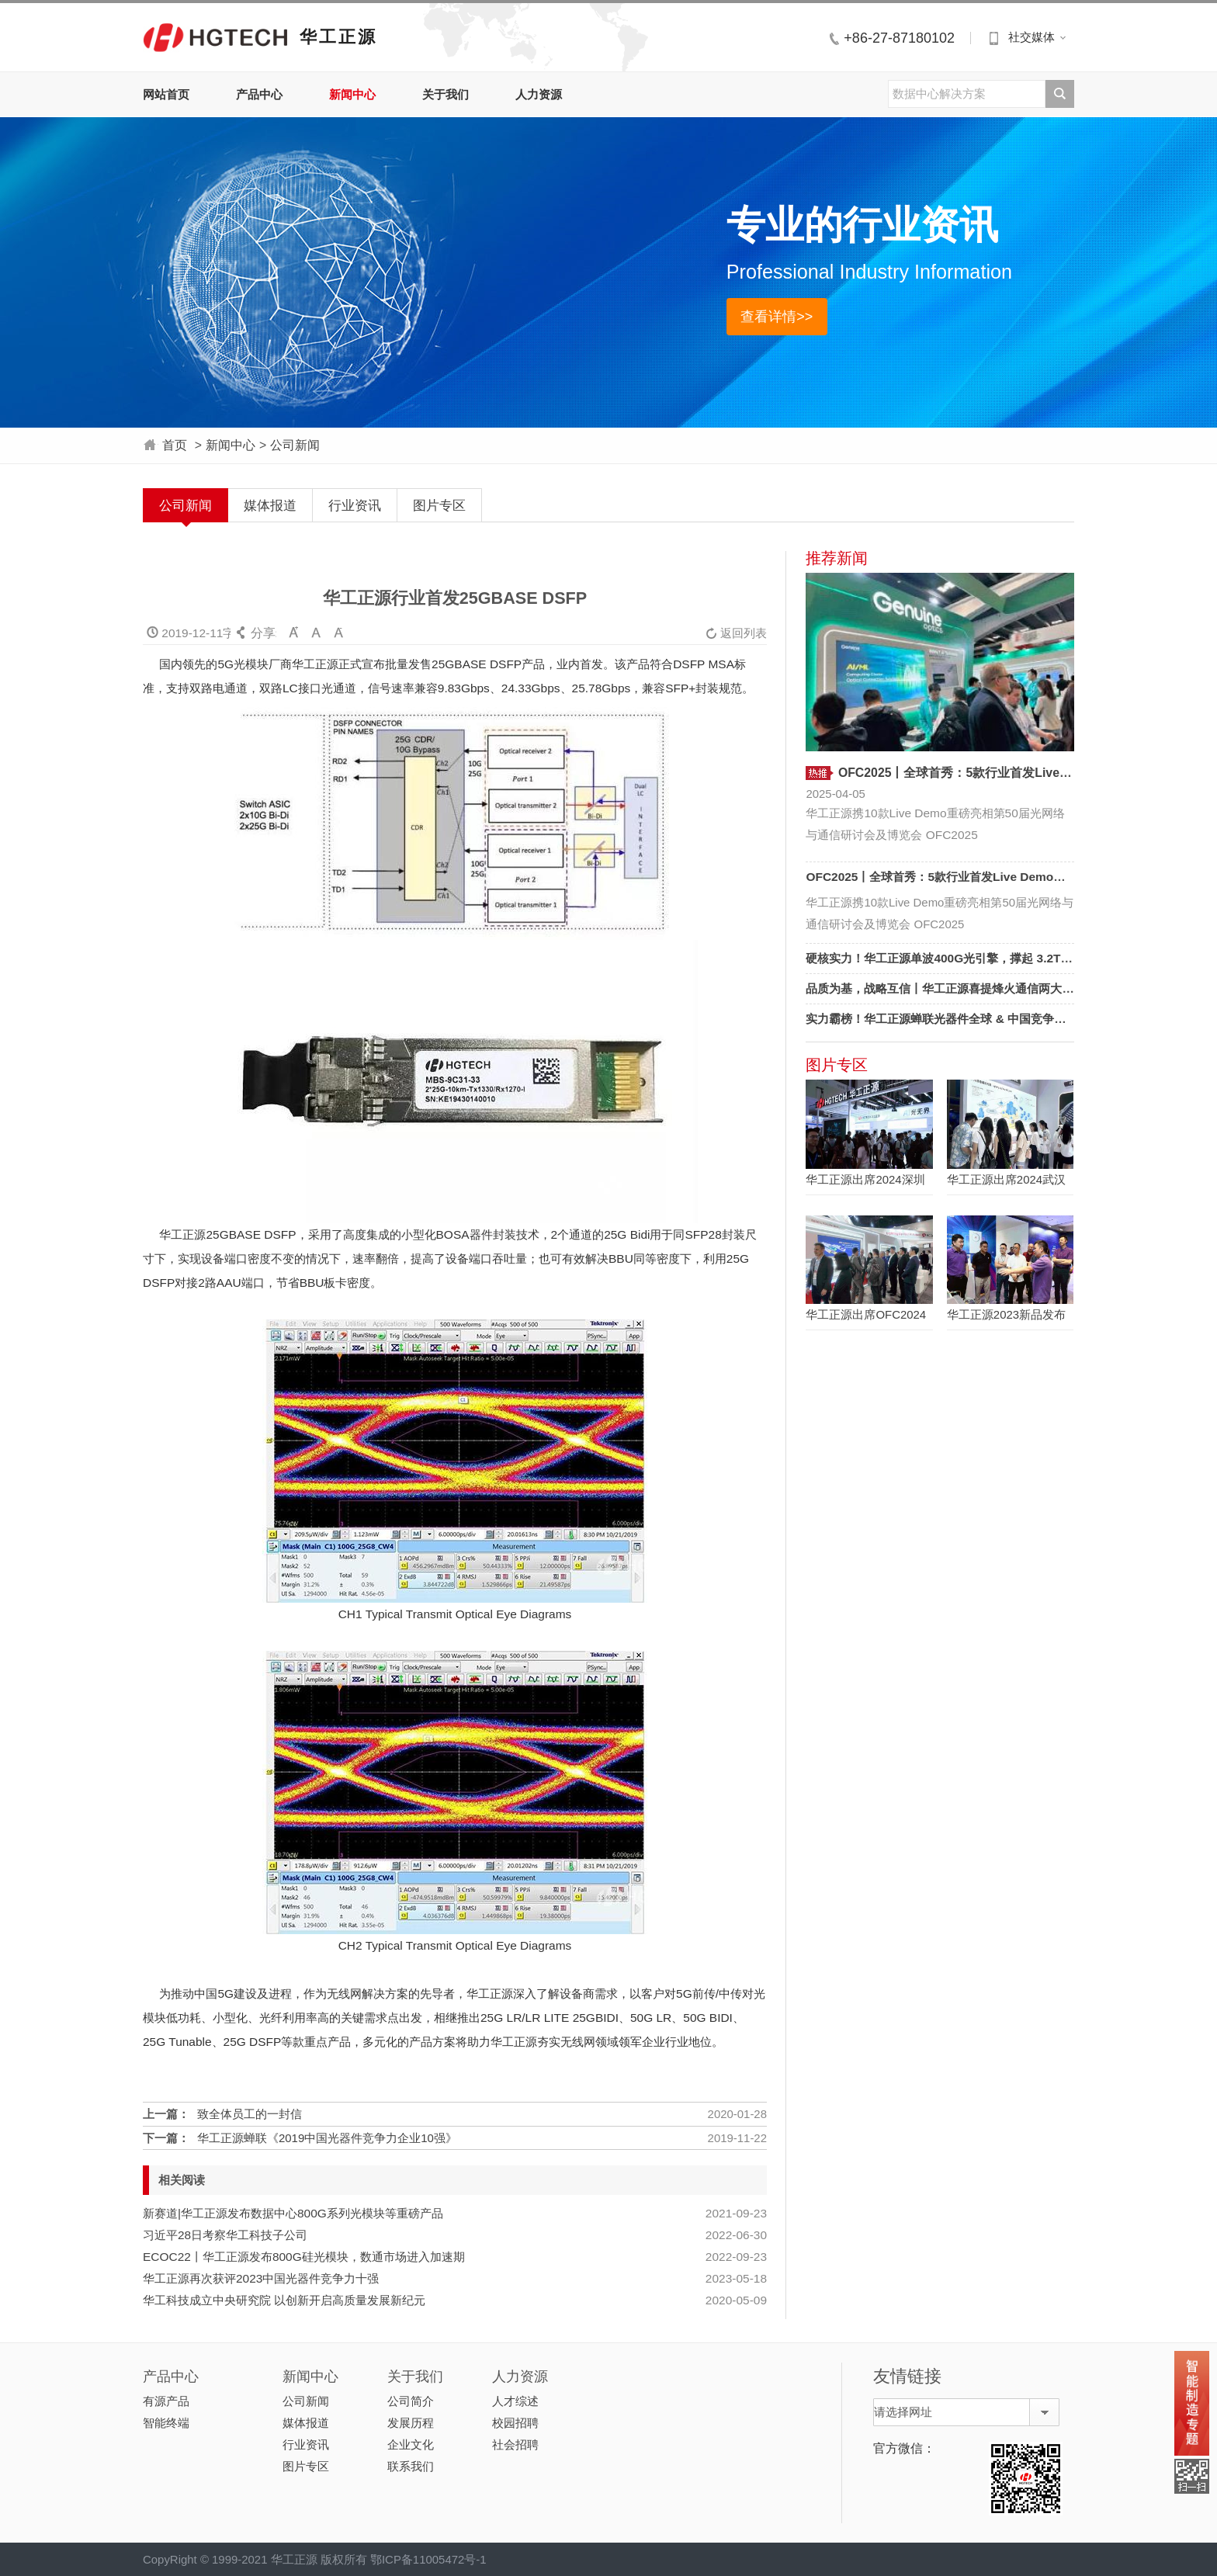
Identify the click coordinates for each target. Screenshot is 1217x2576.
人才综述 (515, 2401)
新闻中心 (352, 94)
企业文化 (410, 2444)
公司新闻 (295, 445)
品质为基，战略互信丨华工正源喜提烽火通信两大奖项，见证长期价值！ (992, 988)
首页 (174, 445)
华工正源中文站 (215, 37)
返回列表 (736, 633)
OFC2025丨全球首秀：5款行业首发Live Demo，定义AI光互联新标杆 (988, 876)
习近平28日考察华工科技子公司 (225, 2234)
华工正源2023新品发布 (1006, 1314)
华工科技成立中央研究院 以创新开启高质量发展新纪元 (284, 2300)
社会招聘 (515, 2444)
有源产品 (166, 2401)
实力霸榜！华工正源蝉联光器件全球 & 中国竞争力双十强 (953, 1018)
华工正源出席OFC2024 (866, 1314)
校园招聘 (515, 2422)
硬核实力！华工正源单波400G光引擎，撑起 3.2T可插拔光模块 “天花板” (993, 958)
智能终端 (166, 2422)
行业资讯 (354, 505)
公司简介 (410, 2401)
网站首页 (166, 94)
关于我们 (445, 94)
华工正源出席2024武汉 (1006, 1179)
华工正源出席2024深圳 (865, 1179)
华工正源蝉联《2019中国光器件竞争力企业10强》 (327, 2137)
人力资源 (538, 94)
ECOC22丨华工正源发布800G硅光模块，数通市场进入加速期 (304, 2256)
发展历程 (410, 2422)
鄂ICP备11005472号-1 (428, 2559)
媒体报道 (270, 505)
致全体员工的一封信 (249, 2113)
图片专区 (439, 505)
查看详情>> (776, 316)
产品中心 (259, 94)
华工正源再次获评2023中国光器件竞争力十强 (261, 2278)
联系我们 (410, 2466)
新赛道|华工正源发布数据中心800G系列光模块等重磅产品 (293, 2213)
